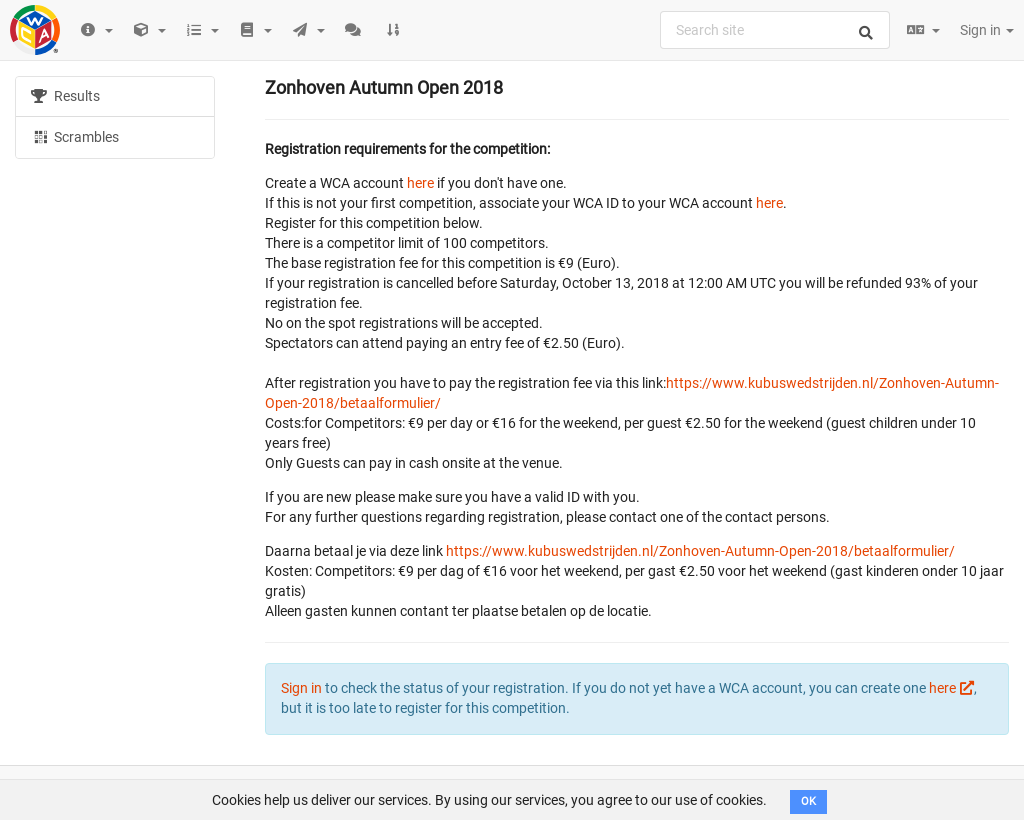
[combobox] (775, 30)
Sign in (987, 30)
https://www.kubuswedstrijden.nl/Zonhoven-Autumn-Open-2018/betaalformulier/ (700, 551)
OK (808, 801)
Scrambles (75, 136)
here (420, 183)
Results (65, 96)
